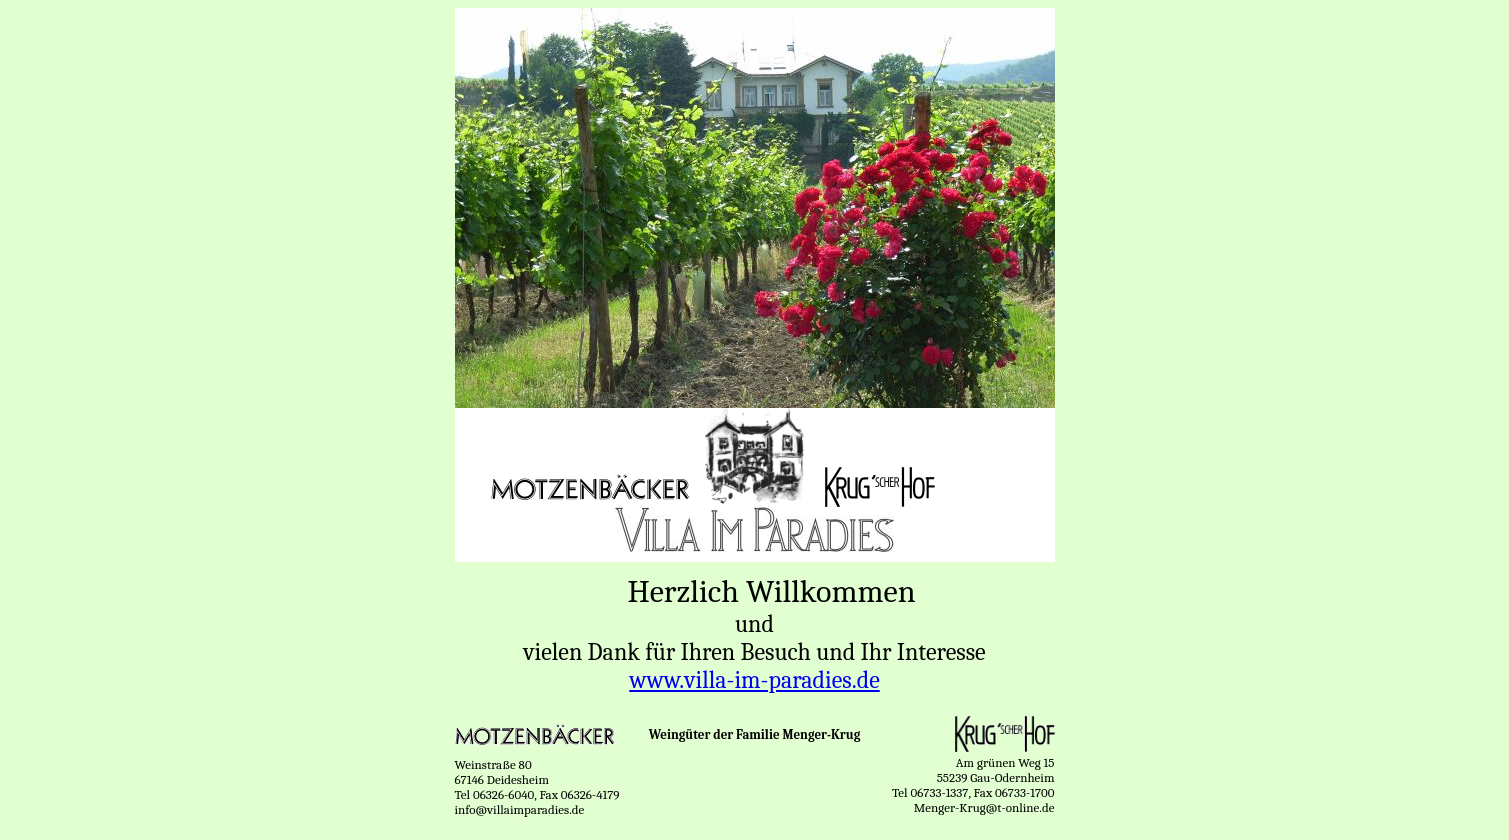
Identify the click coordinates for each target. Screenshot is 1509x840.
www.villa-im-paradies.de (754, 680)
